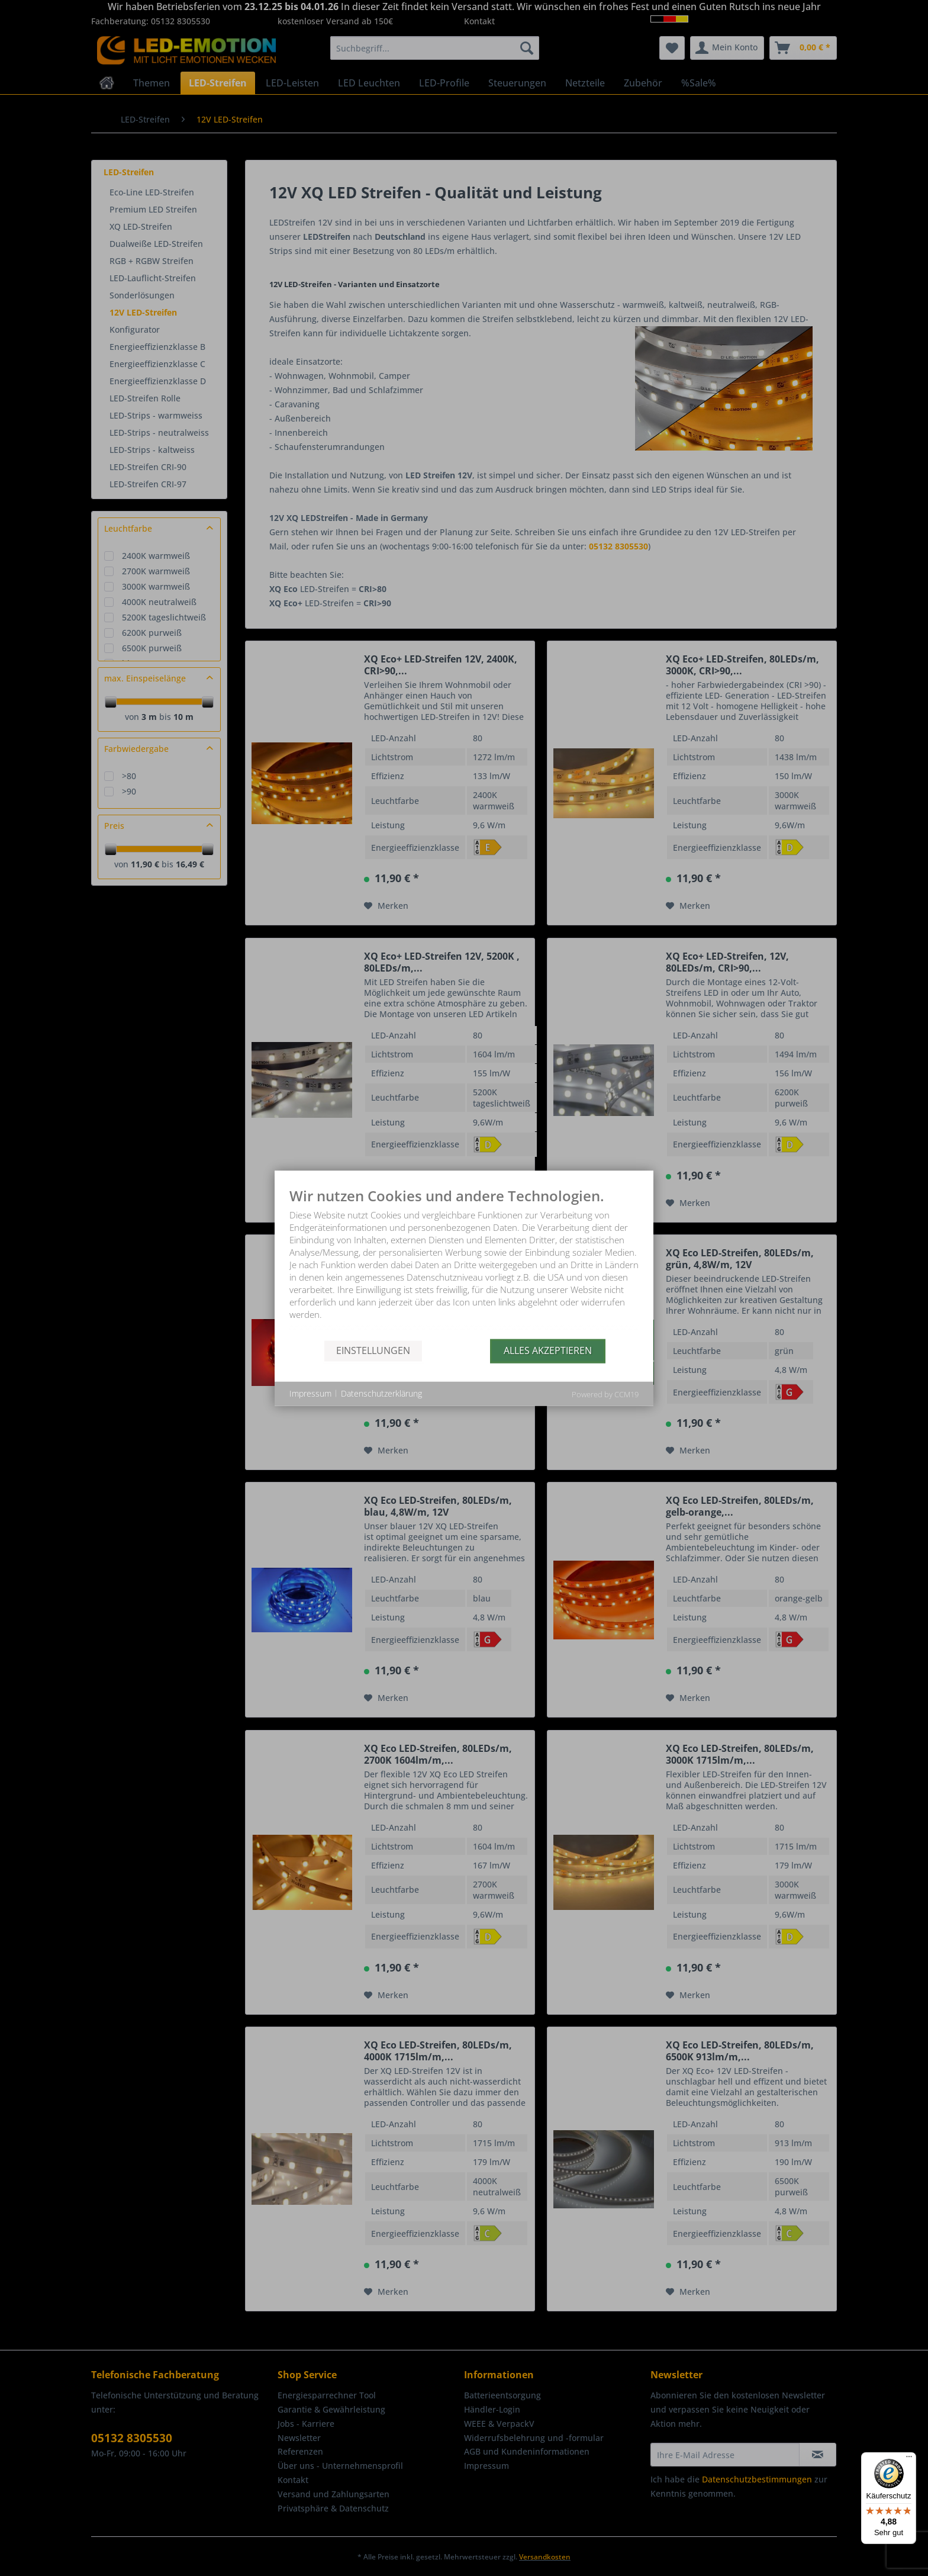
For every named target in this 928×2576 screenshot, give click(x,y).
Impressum (310, 1393)
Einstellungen (373, 1350)
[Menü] (909, 2459)
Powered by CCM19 (605, 1393)
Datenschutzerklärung (381, 1393)
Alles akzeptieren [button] (548, 1350)
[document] (464, 1263)
